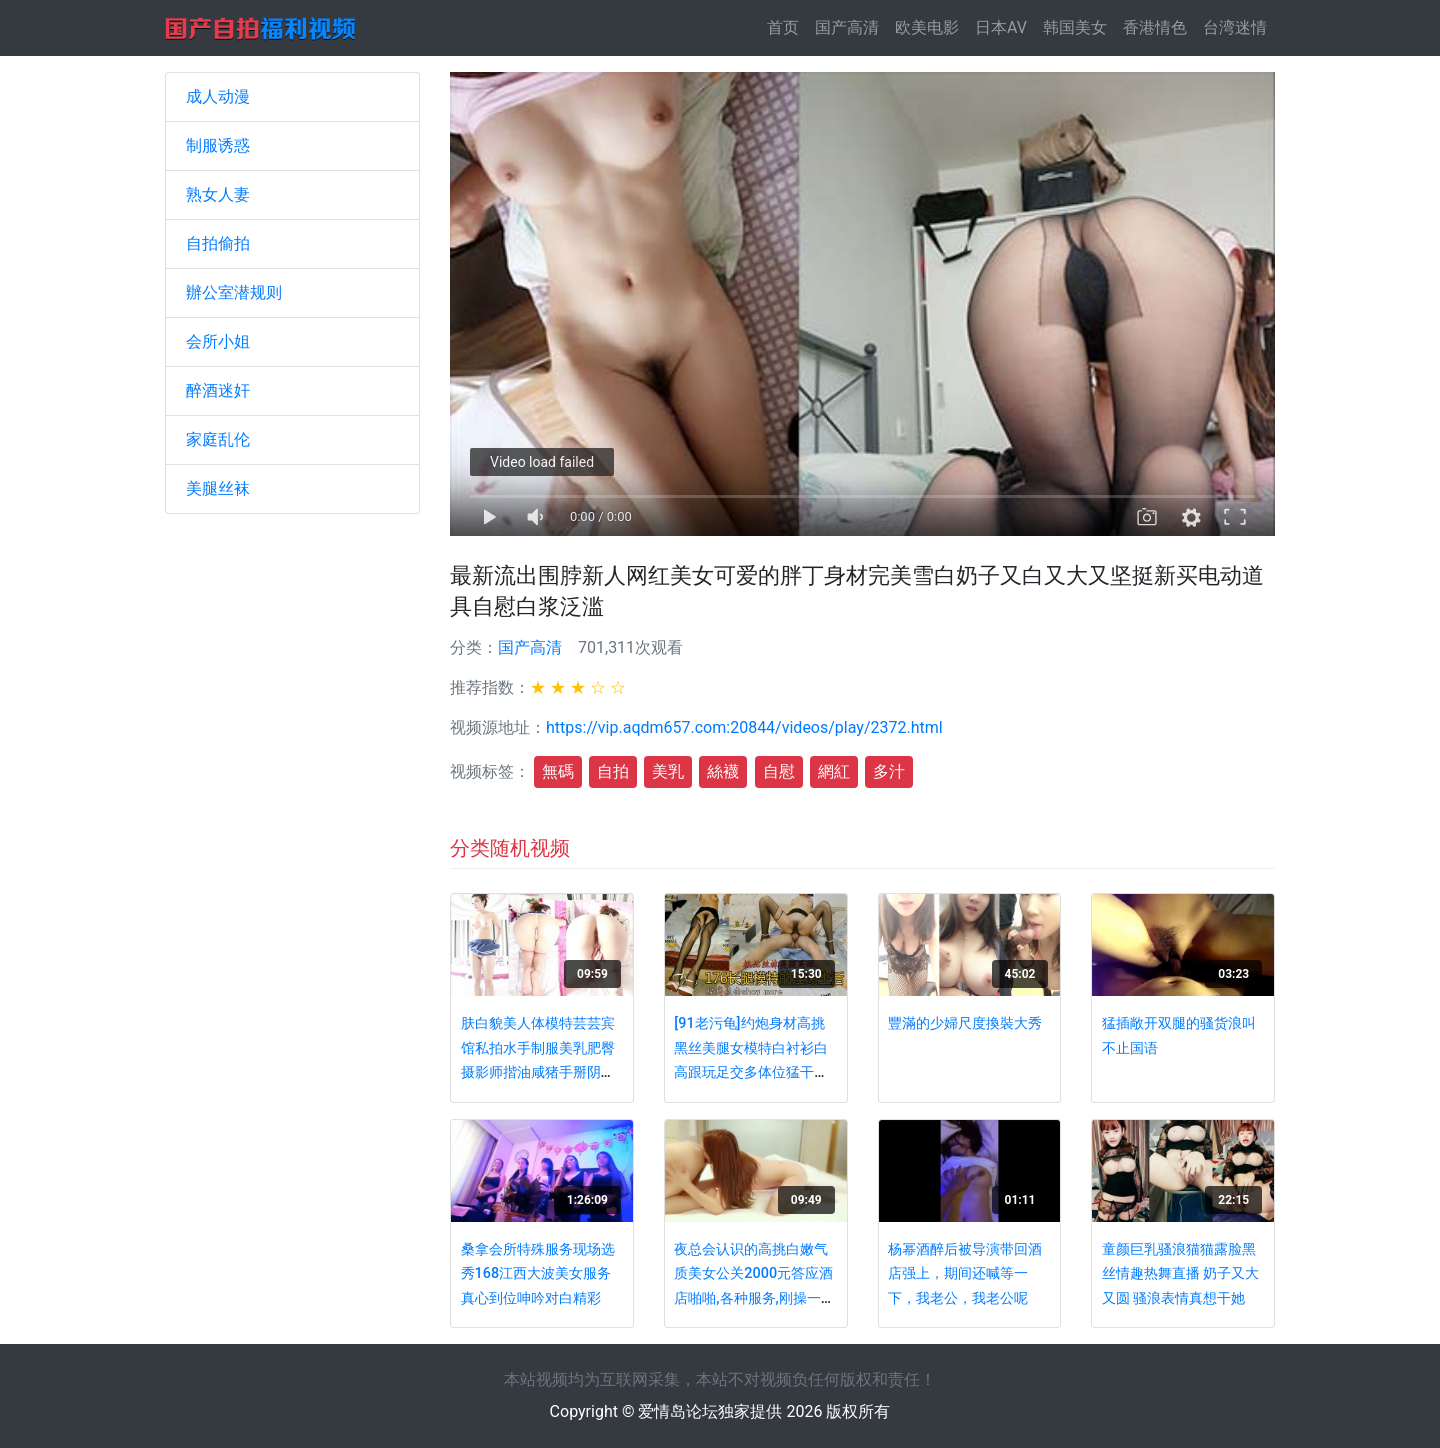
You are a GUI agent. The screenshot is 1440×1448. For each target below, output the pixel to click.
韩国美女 (1075, 27)
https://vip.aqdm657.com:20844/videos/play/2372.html (744, 727)
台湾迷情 (1235, 27)
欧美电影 (927, 27)
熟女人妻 (218, 194)
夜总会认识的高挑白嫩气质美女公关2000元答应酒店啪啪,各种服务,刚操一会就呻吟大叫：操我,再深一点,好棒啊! (754, 1298)
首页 (787, 26)
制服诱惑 (218, 145)
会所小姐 (218, 341)
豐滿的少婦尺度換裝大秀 (965, 1023)
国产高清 (847, 27)
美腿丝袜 (218, 488)
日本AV (1001, 27)
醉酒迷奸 (218, 390)
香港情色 (1155, 27)
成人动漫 (218, 96)
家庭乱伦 (218, 439)
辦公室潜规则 (234, 292)
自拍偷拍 (218, 243)
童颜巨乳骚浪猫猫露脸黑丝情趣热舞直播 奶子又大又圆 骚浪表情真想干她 (1181, 1274)
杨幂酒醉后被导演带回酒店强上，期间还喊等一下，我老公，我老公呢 (965, 1274)
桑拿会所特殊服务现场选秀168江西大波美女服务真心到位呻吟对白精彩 (538, 1274)
